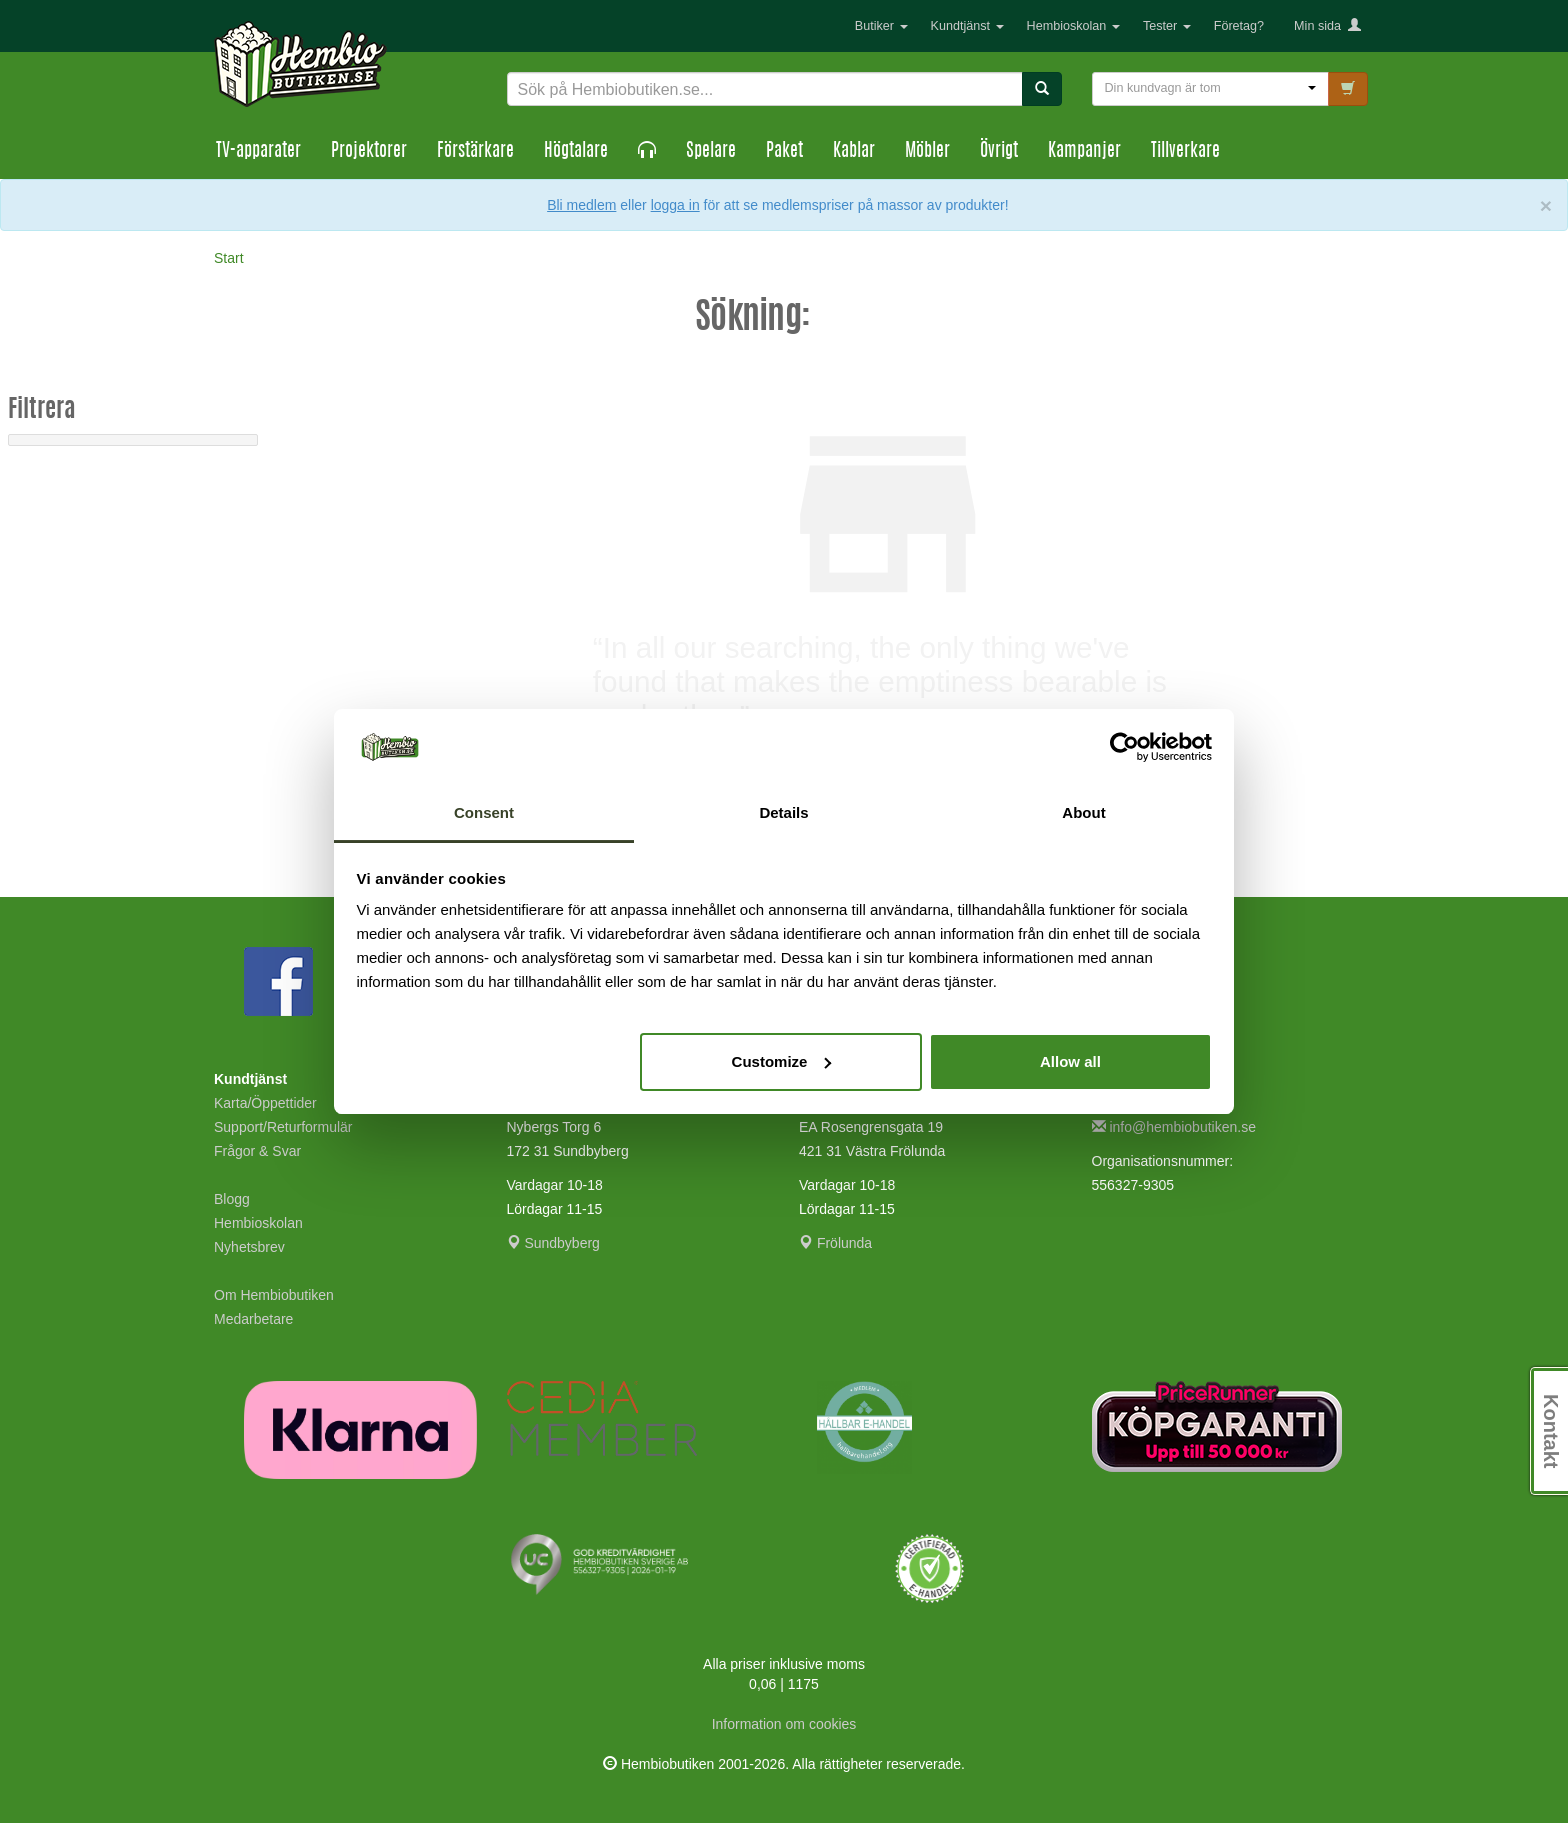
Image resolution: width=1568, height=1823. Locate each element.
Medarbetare (253, 1319)
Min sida (1327, 26)
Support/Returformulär (283, 1127)
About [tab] (1083, 812)
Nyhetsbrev (249, 1247)
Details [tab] (783, 812)
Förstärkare (475, 152)
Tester (1167, 26)
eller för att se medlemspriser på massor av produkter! (814, 205)
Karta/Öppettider (265, 1103)
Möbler (927, 152)
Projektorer (369, 152)
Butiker (881, 26)
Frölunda (835, 1243)
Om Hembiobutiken (274, 1295)
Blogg (232, 1199)
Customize (782, 1061)
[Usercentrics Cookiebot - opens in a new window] (1124, 747)
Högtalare (576, 152)
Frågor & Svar (257, 1151)
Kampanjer (1084, 152)
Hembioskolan (1073, 26)
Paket (784, 152)
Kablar (854, 152)
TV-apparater (258, 152)
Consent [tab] (484, 812)
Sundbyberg (553, 1243)
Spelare (711, 152)
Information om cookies (784, 1724)
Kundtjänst (967, 26)
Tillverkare (1185, 152)
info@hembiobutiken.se (1174, 1127)
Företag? (1239, 26)
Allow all (1070, 1061)
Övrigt (999, 152)
